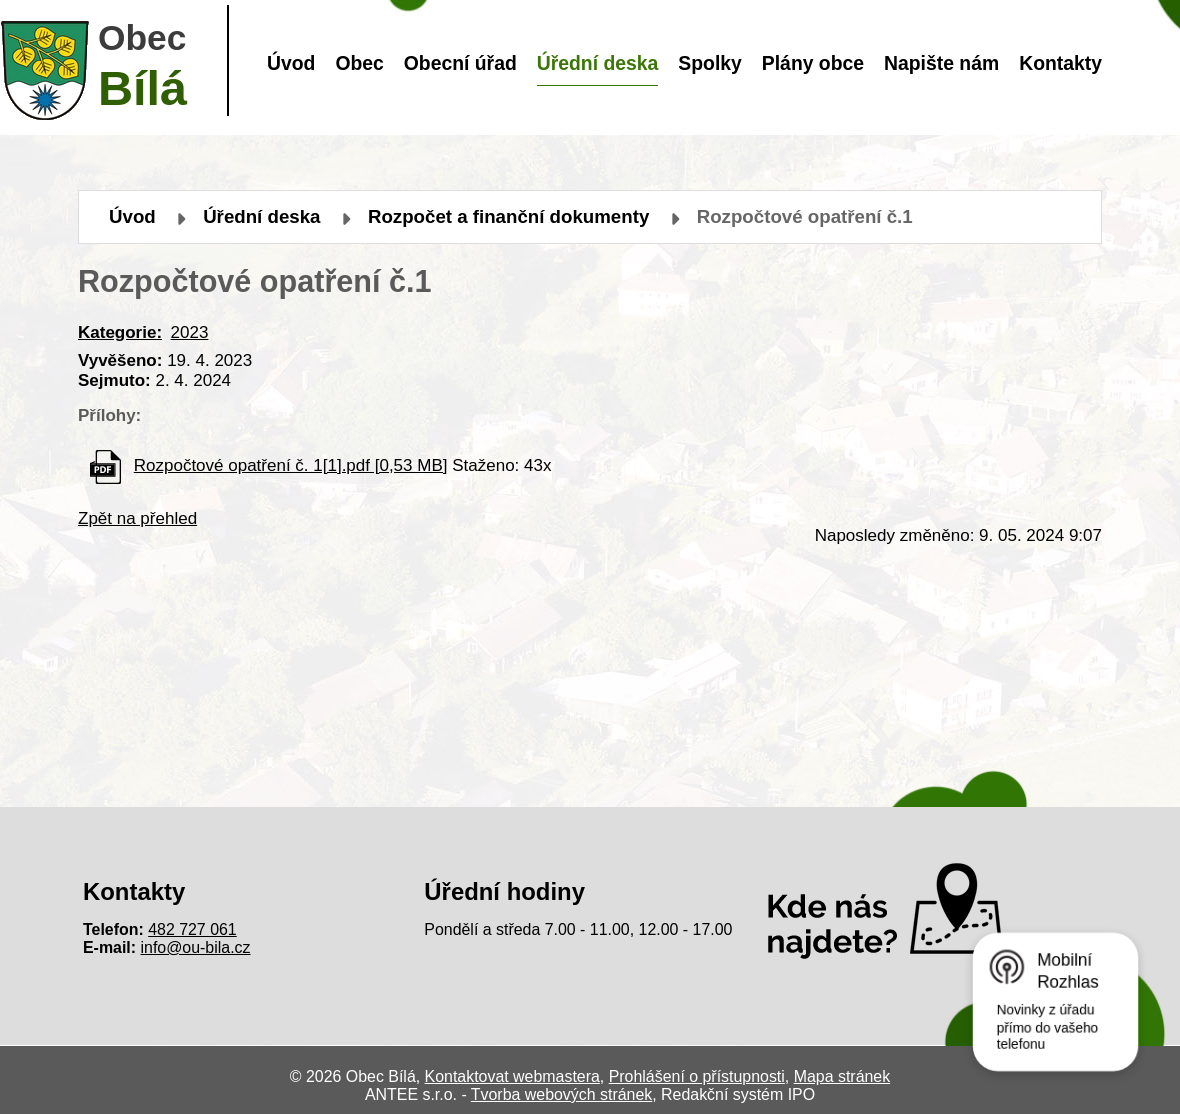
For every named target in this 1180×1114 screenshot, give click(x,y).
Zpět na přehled (137, 518)
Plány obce (813, 63)
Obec (359, 63)
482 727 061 (192, 929)
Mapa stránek (842, 1076)
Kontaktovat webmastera (512, 1076)
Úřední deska (598, 63)
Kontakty (1060, 63)
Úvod (291, 63)
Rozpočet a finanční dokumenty (508, 216)
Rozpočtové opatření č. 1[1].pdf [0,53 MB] (291, 465)
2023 (190, 332)
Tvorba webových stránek (561, 1094)
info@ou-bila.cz (196, 947)
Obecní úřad (460, 63)
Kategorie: (120, 332)
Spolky (709, 63)
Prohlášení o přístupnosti (697, 1076)
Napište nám (941, 63)
